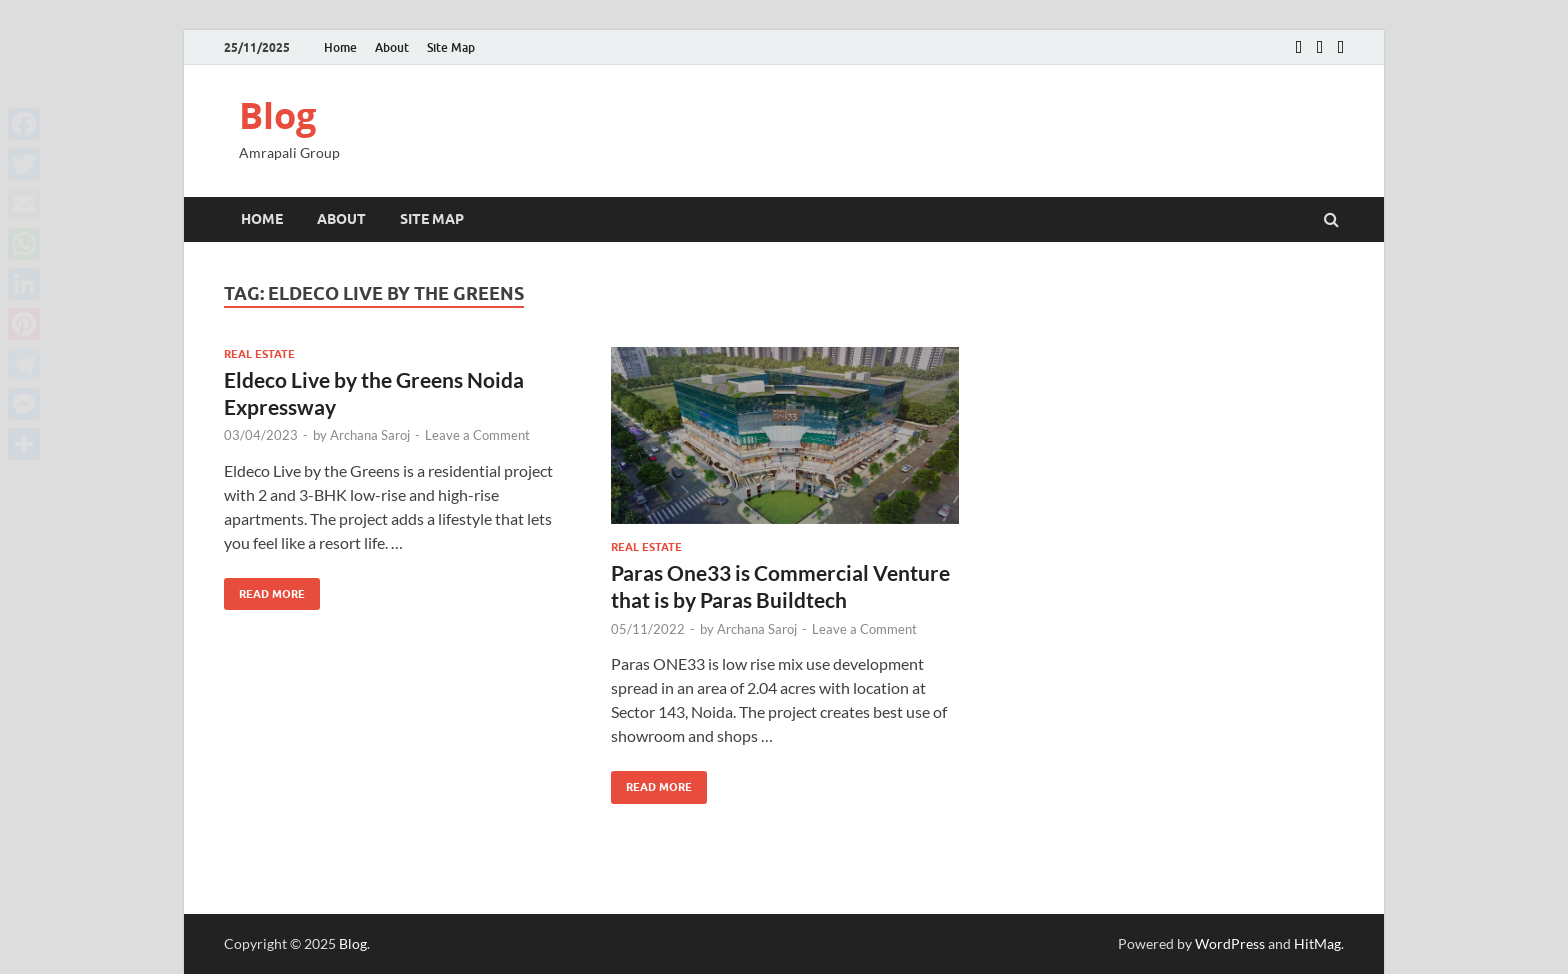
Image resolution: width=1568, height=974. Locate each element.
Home (340, 47)
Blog (277, 115)
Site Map (451, 47)
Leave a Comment (477, 435)
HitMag (1317, 943)
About (392, 47)
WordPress (1230, 943)
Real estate (259, 354)
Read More (264, 589)
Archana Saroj (370, 435)
